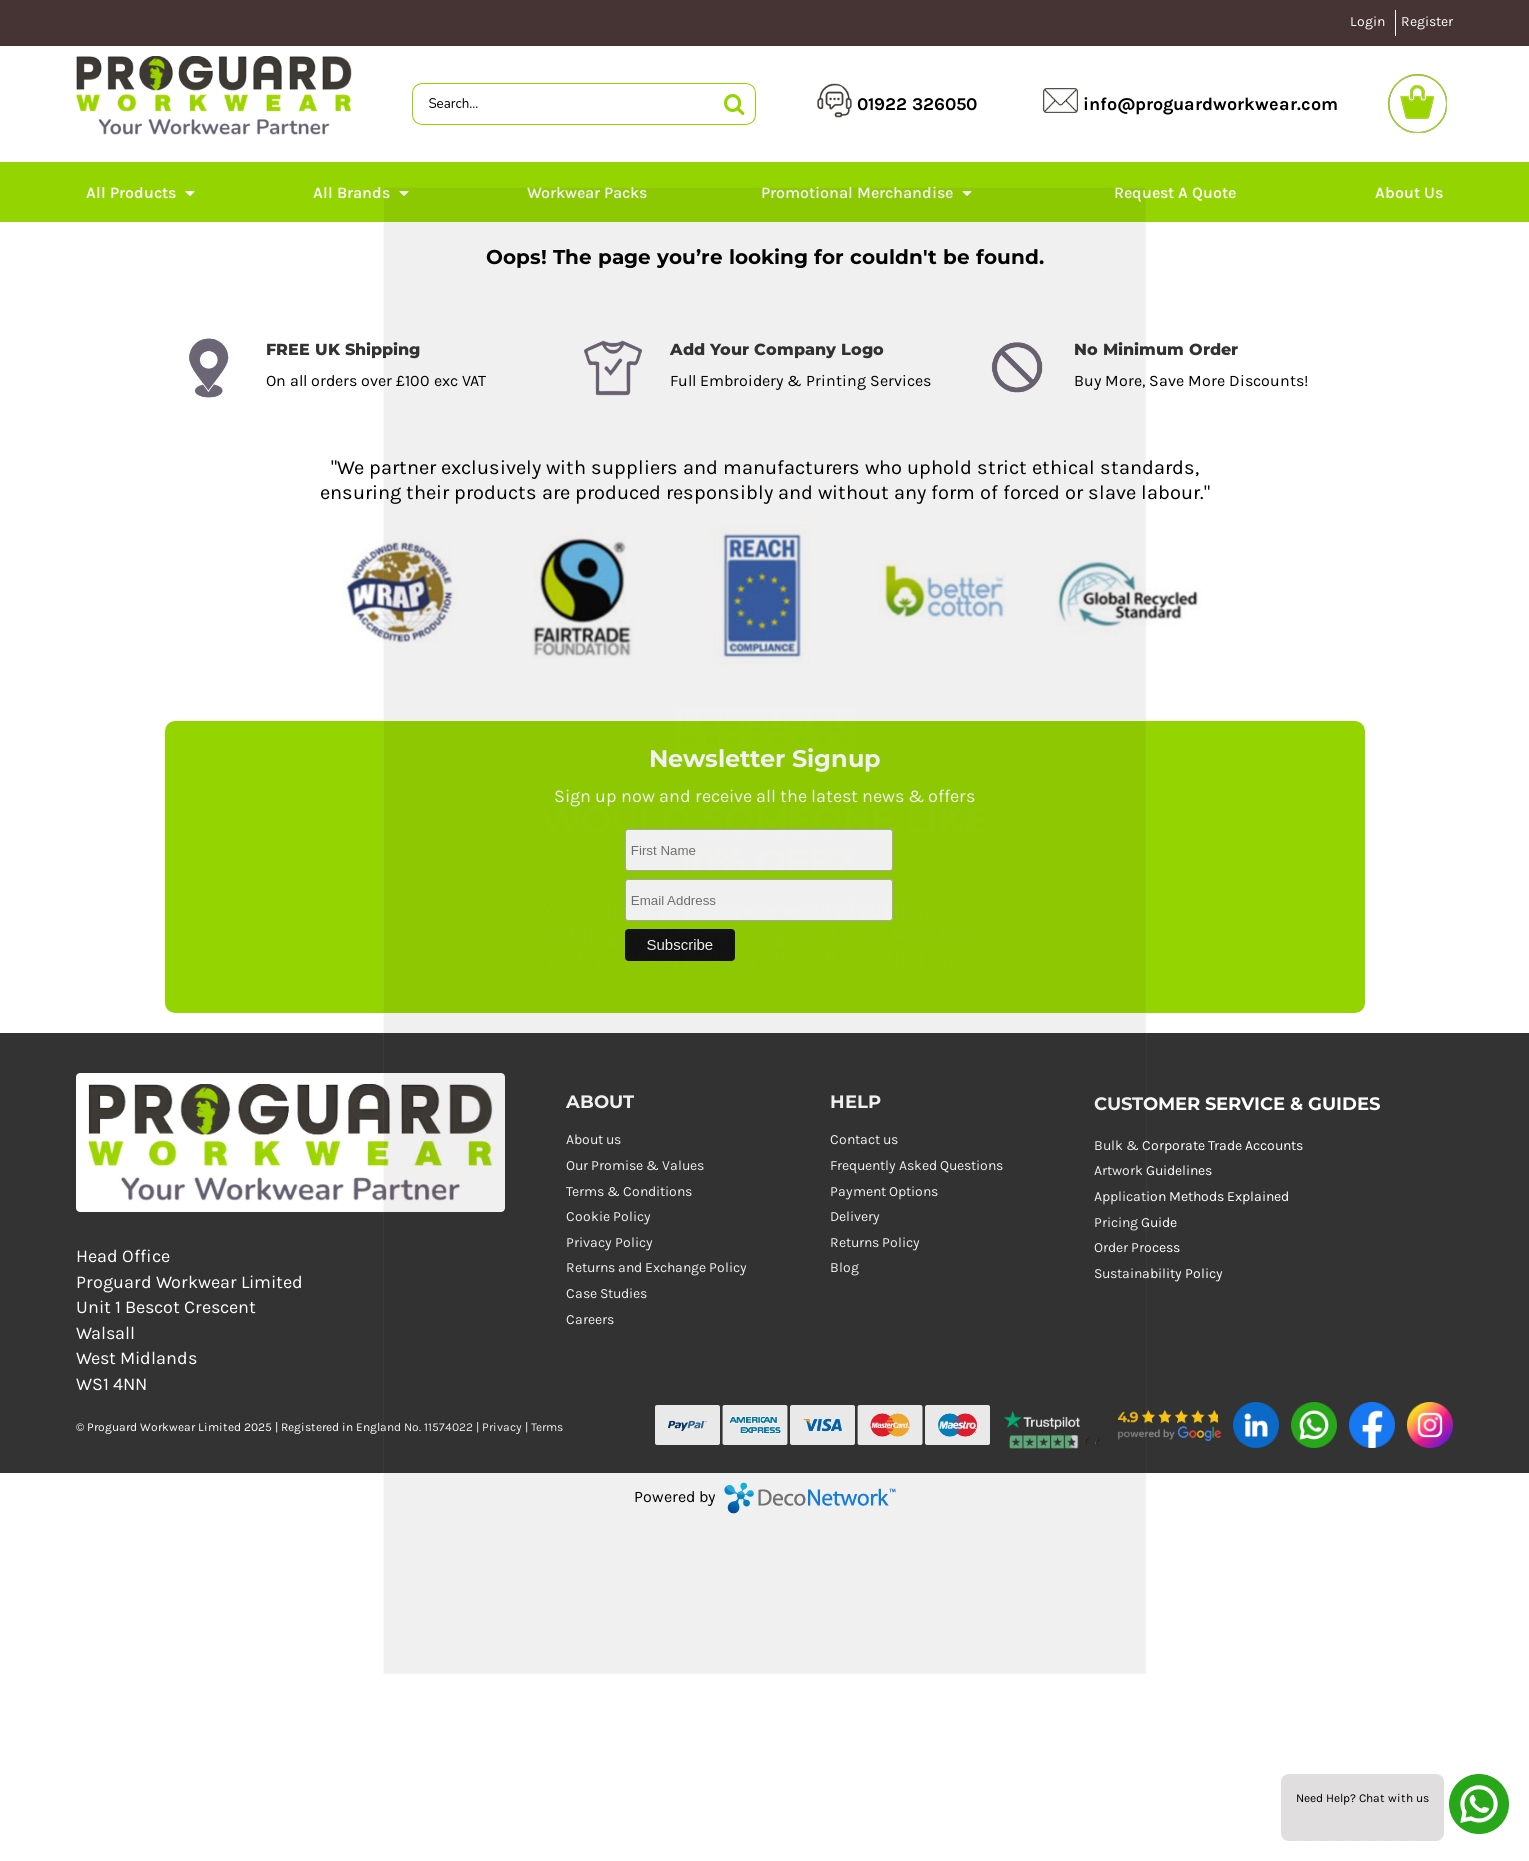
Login (1367, 21)
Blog (844, 1267)
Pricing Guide (1135, 1222)
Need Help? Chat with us (1362, 1798)
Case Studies (606, 1293)
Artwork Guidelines (1153, 1170)
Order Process (1137, 1247)
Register (1427, 21)
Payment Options (884, 1191)
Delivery (855, 1216)
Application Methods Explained (1191, 1196)
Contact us (864, 1139)
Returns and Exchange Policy (656, 1267)
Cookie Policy (608, 1216)
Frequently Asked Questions (916, 1165)
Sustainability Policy (1158, 1273)
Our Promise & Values (635, 1165)
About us (593, 1139)
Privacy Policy (609, 1242)
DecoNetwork (810, 1498)
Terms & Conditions (629, 1191)
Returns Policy (875, 1242)
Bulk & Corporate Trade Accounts (1198, 1145)
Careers (590, 1319)
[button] (1054, 1426)
